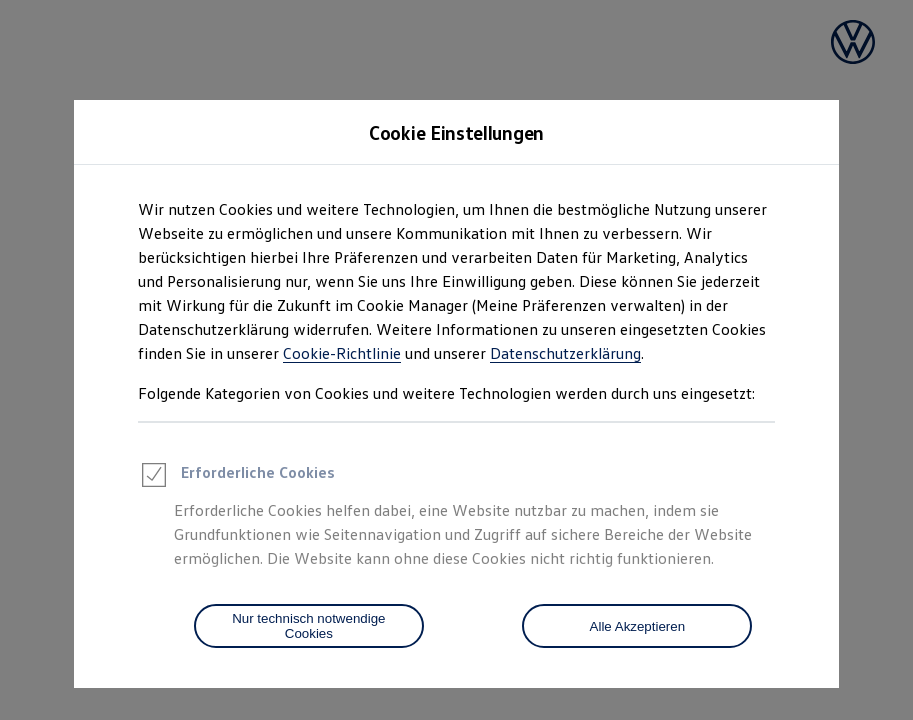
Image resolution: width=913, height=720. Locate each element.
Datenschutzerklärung (565, 353)
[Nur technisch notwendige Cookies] (309, 626)
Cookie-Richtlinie (342, 353)
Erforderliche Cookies (236, 478)
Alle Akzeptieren (638, 626)
